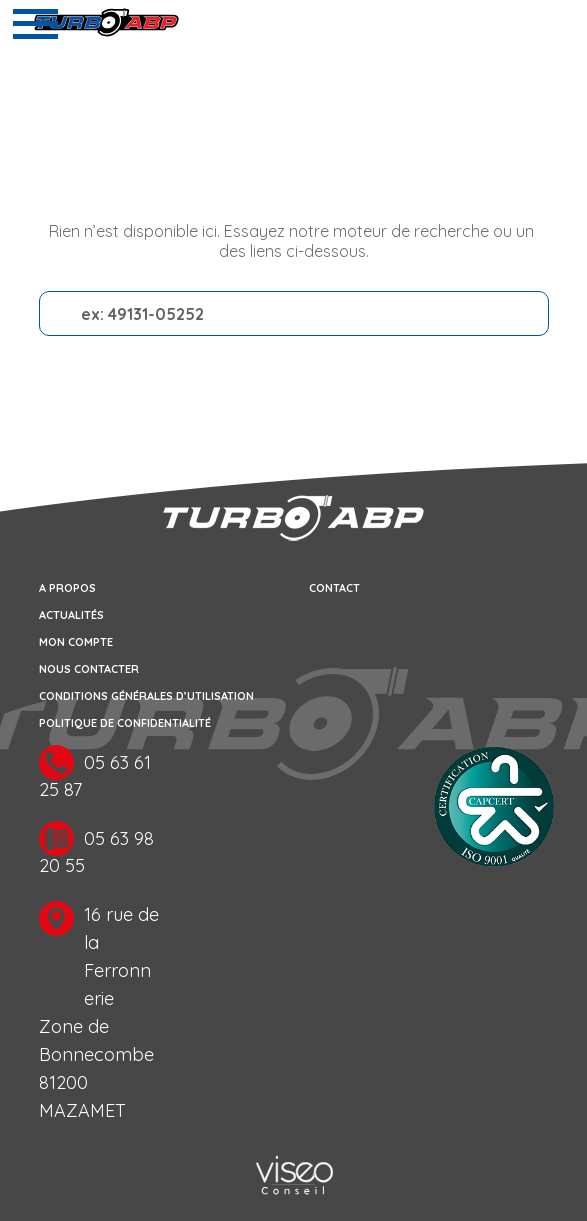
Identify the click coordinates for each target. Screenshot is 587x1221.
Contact (334, 588)
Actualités (71, 615)
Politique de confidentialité (125, 723)
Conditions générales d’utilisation (146, 696)
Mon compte (76, 642)
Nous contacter (89, 669)
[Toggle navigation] (35, 24)
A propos (67, 588)
